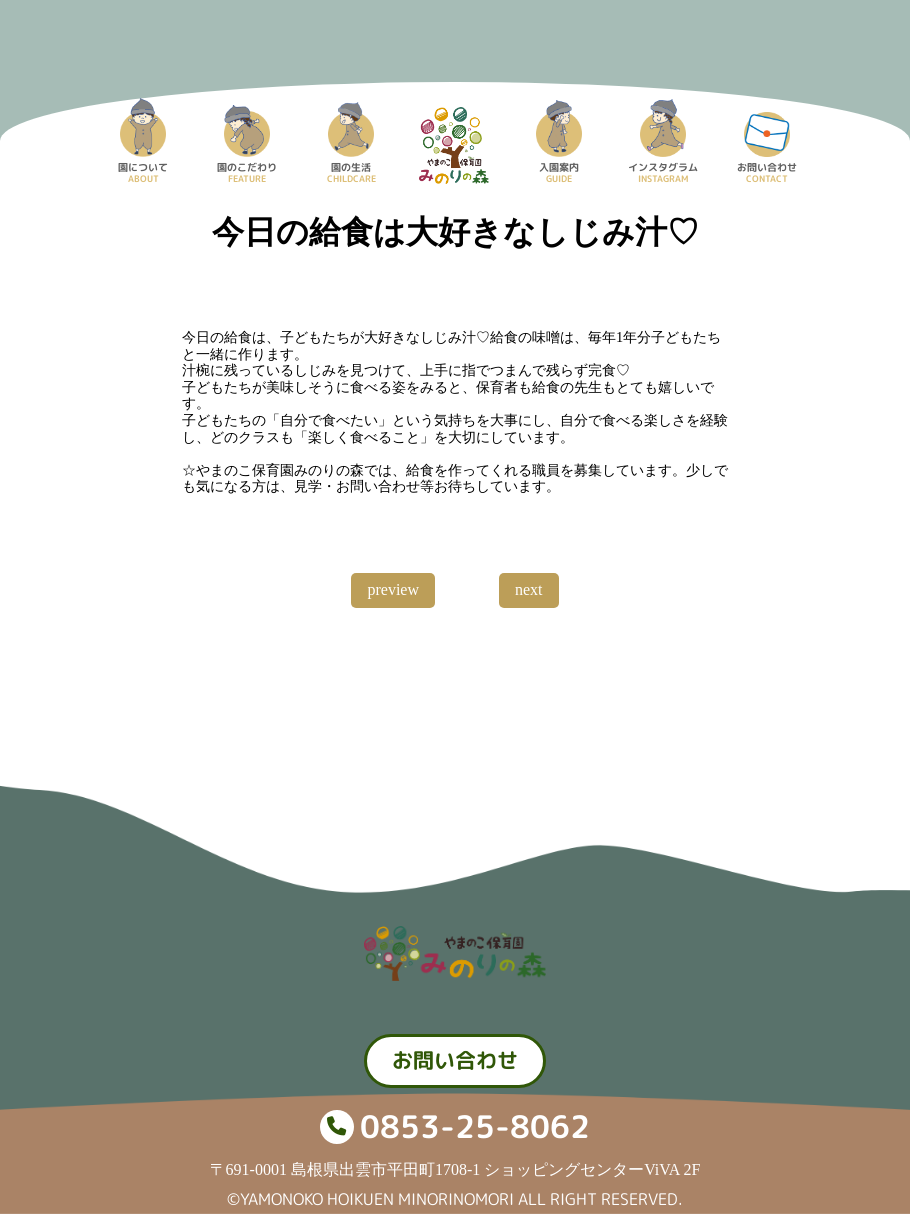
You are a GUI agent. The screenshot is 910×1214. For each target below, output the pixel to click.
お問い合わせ (455, 1060)
